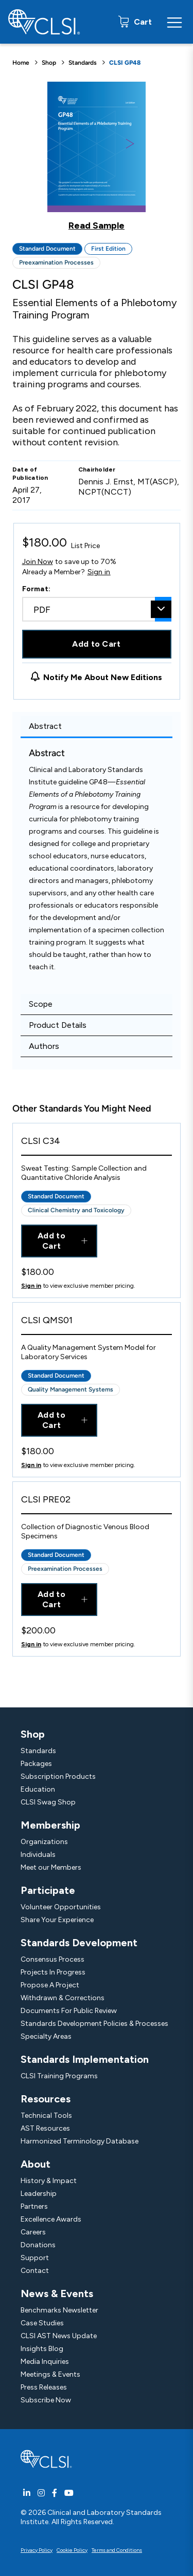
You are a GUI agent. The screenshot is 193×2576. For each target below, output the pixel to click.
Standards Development (79, 1942)
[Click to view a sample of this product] (96, 156)
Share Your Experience (57, 1919)
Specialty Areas (46, 2036)
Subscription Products (58, 1776)
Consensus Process (52, 1959)
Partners (34, 2206)
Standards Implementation (85, 2059)
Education (38, 1789)
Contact (35, 2270)
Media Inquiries (45, 2361)
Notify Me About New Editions (102, 677)
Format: (36, 589)
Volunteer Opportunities (61, 1907)
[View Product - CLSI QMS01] (96, 1323)
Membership (50, 1825)
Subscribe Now (46, 2400)
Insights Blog (42, 2348)
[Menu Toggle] (174, 22)
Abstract (45, 726)
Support (35, 2257)
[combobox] (96, 609)
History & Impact (49, 2180)
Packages (36, 1763)
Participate (48, 1890)
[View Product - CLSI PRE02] (96, 1502)
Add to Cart (96, 644)
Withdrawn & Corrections (62, 1998)
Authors (44, 1046)
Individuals (38, 1854)
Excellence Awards (51, 2219)
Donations (38, 2245)
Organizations (44, 1841)
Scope (40, 1004)
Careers (33, 2232)
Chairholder (97, 469)
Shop (49, 62)
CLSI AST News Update (59, 2335)
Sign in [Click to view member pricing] (31, 1285)
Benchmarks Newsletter (59, 2310)
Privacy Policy (36, 2550)
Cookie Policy (72, 2550)
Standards (82, 62)
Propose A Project (50, 1985)
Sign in (99, 572)
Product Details (57, 1025)
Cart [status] (142, 22)
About (35, 2164)
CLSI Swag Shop (48, 1802)
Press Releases (44, 2387)
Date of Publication (30, 473)
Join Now (37, 561)
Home (20, 62)
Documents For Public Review (69, 2010)
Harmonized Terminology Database (79, 2141)
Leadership (39, 2193)
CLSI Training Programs (59, 2076)
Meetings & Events (50, 2374)
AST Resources (45, 2128)
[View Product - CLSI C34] (96, 1144)
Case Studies (42, 2323)
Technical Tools (46, 2115)
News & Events (57, 2293)
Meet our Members (51, 1867)
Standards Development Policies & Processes (94, 2023)
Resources (46, 2099)
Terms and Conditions (117, 2550)
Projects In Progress (53, 1972)
